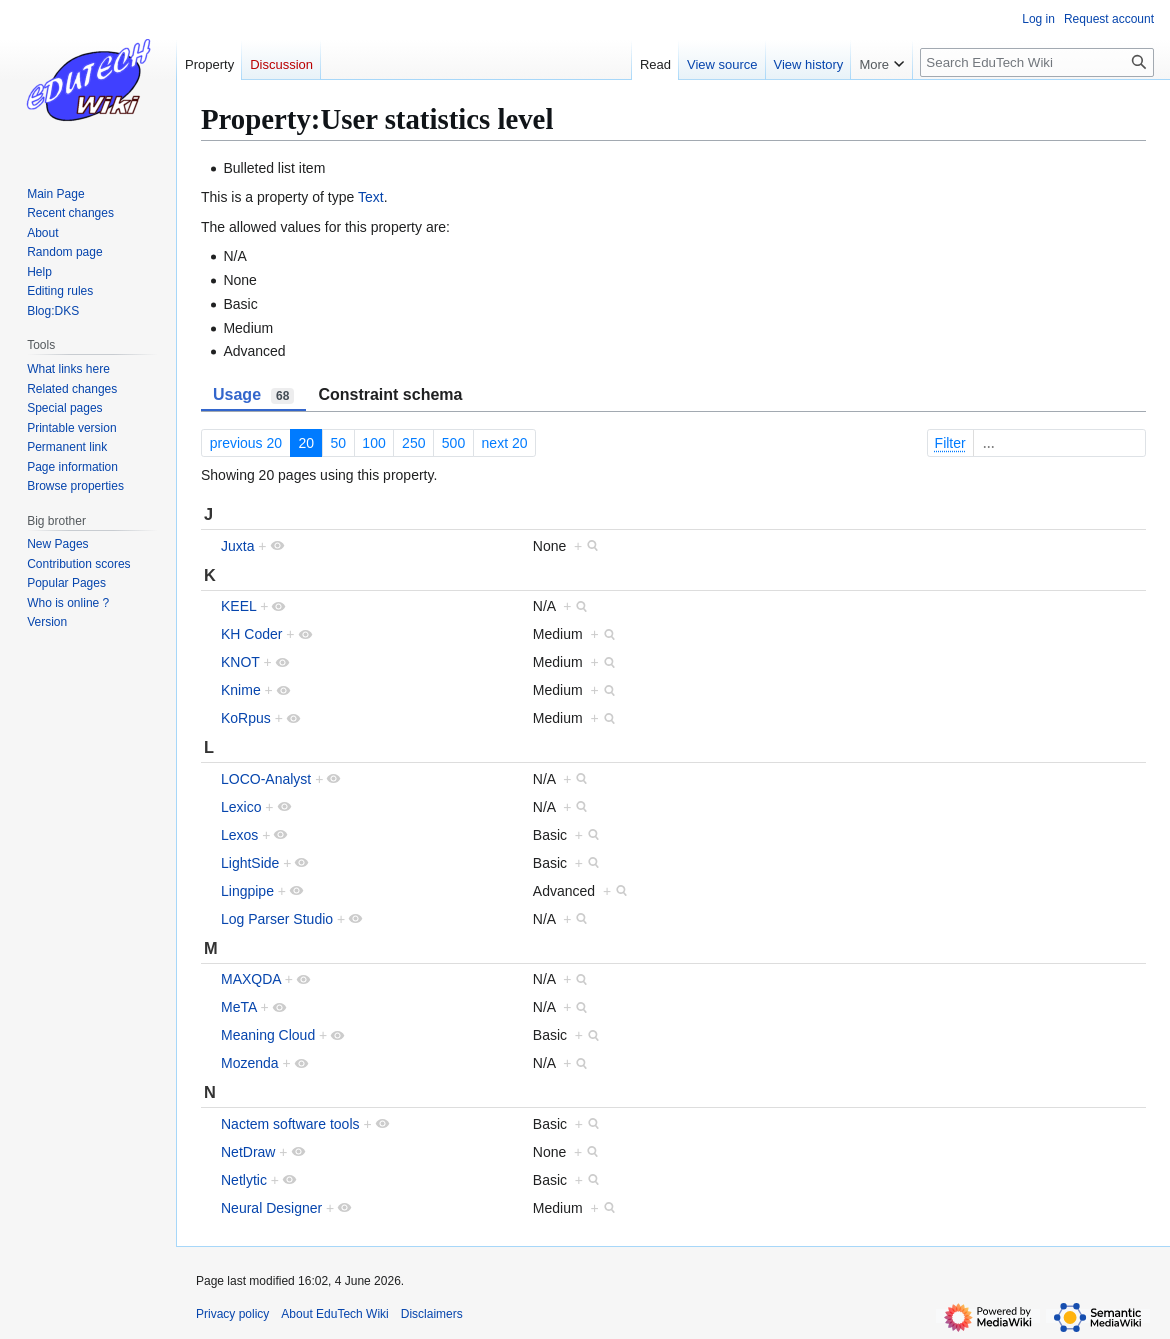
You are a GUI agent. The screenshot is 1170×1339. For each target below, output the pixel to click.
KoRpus (246, 718)
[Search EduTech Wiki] (1037, 62)
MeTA (239, 1007)
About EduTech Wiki (334, 1314)
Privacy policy (232, 1314)
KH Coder (251, 634)
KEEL (238, 606)
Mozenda (250, 1063)
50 (338, 443)
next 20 (505, 443)
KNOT (240, 662)
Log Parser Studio (277, 919)
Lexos (239, 835)
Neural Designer (271, 1208)
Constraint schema (390, 394)
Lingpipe (247, 891)
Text (371, 197)
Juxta (237, 546)
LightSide (250, 863)
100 (373, 443)
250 (413, 443)
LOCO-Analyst (266, 779)
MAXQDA (251, 979)
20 (306, 443)
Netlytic (244, 1180)
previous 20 (246, 443)
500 (453, 443)
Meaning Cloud (268, 1035)
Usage (253, 395)
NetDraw (248, 1152)
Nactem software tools (290, 1124)
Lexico (241, 807)
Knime (241, 690)
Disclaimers (432, 1314)
